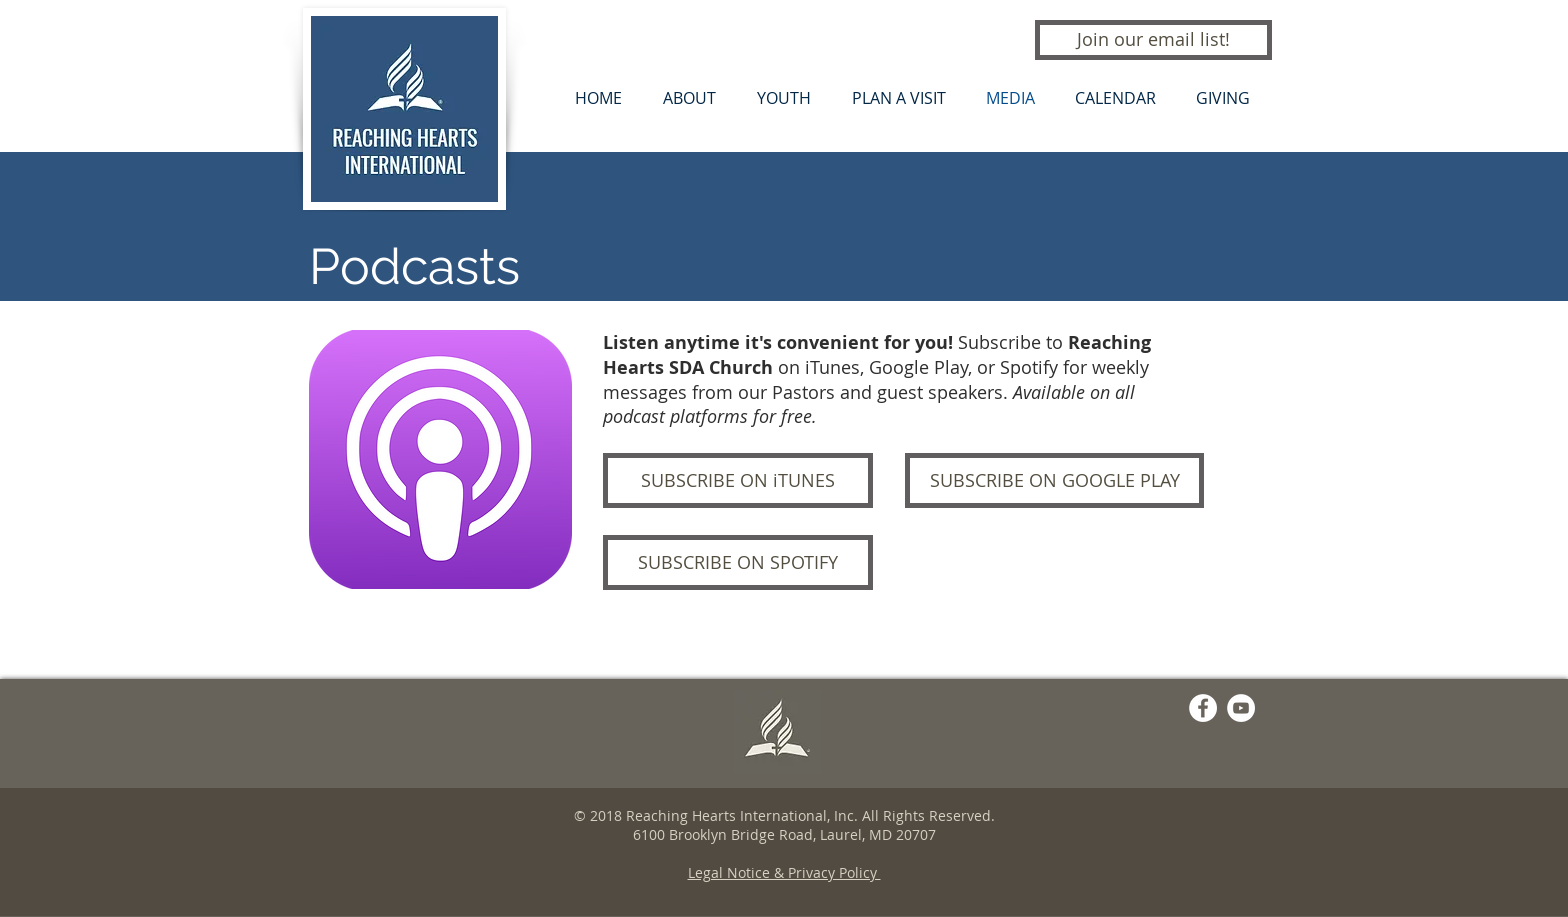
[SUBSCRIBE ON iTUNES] (738, 480)
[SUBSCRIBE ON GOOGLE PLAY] (1054, 480)
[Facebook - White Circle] (1203, 708)
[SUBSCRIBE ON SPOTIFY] (738, 562)
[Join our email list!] (1153, 40)
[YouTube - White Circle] (1241, 708)
